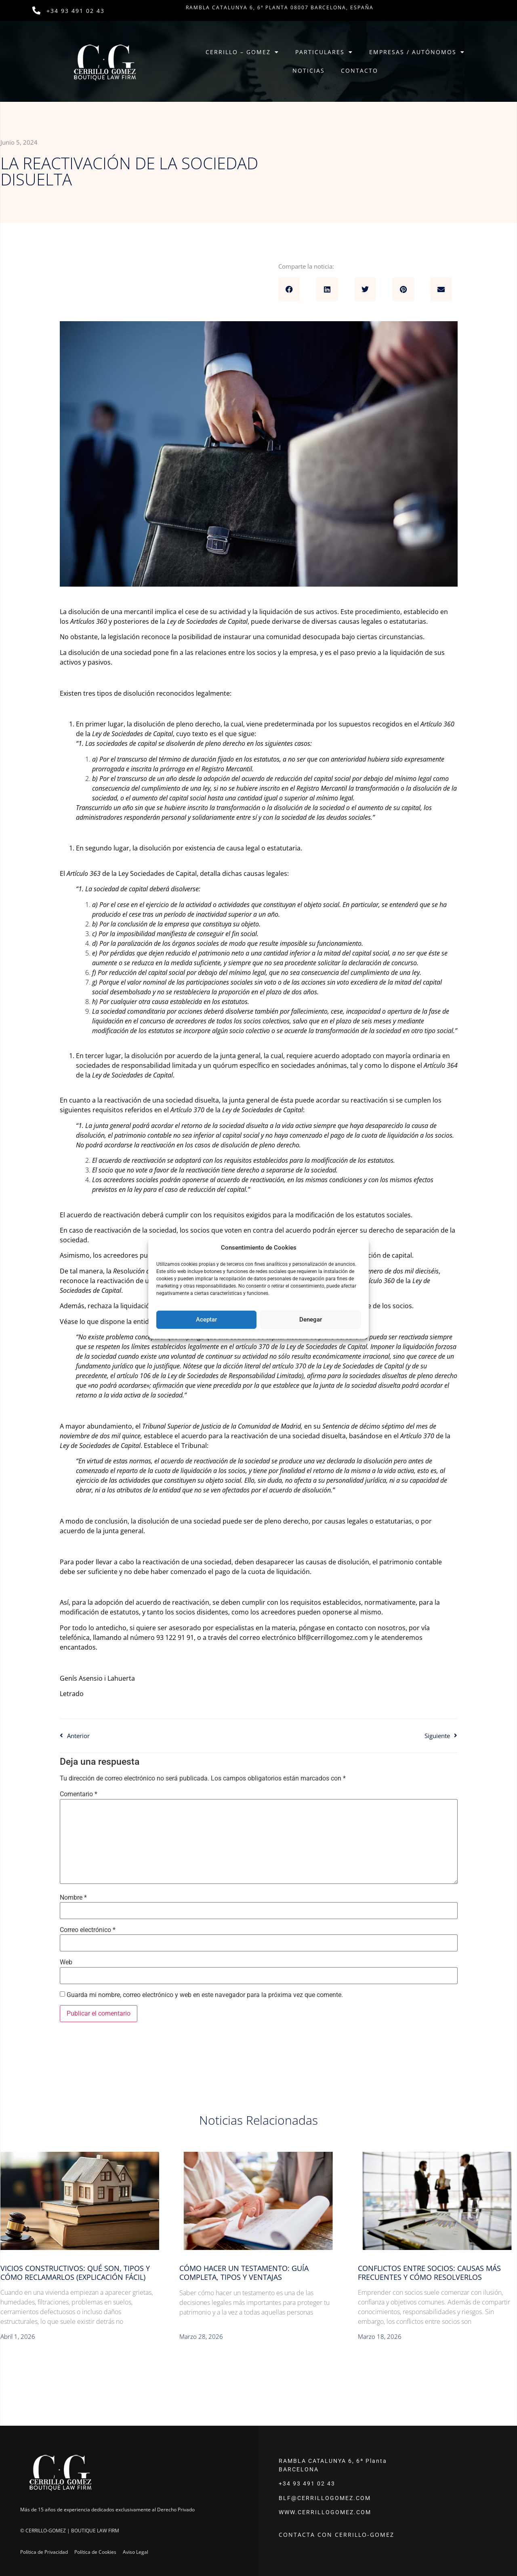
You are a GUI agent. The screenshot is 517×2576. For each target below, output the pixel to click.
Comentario (78, 1794)
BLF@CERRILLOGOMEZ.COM (325, 2498)
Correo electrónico (88, 1930)
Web (66, 1962)
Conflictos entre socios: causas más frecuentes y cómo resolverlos (429, 2272)
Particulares (324, 52)
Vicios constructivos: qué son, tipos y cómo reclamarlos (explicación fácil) (75, 2272)
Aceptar (206, 1319)
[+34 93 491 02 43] (36, 10)
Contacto (359, 70)
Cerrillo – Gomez (242, 52)
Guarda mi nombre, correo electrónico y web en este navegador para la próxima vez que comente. (205, 1995)
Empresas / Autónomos (417, 52)
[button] (289, 289)
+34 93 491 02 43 (75, 11)
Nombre (73, 1897)
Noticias (308, 70)
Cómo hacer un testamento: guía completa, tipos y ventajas (244, 2272)
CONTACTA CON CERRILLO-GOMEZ (336, 2534)
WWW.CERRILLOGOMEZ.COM (325, 2512)
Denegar (310, 1319)
